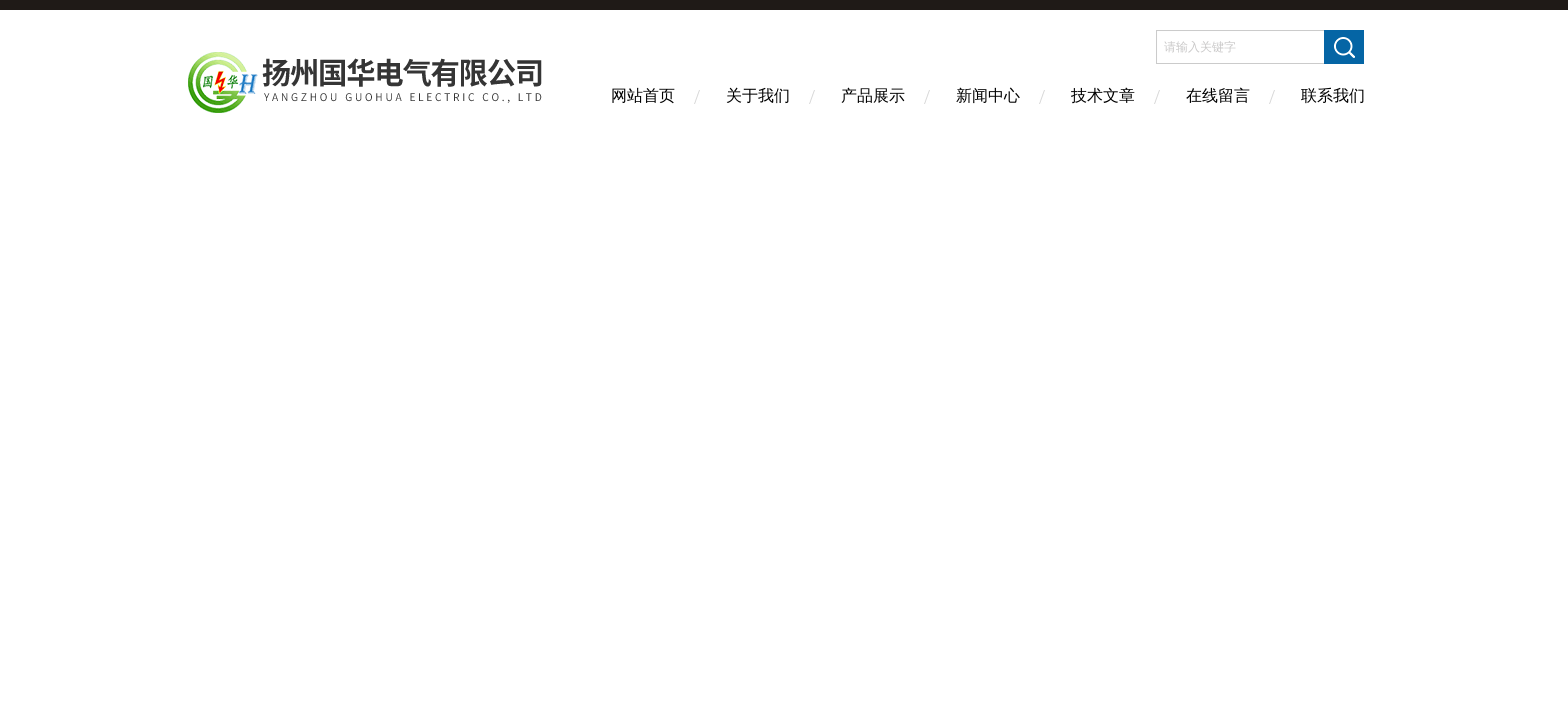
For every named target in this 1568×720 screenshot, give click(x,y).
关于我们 (758, 95)
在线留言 (1218, 95)
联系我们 (1333, 95)
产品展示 (873, 95)
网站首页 (643, 95)
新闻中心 (988, 95)
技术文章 (1103, 95)
